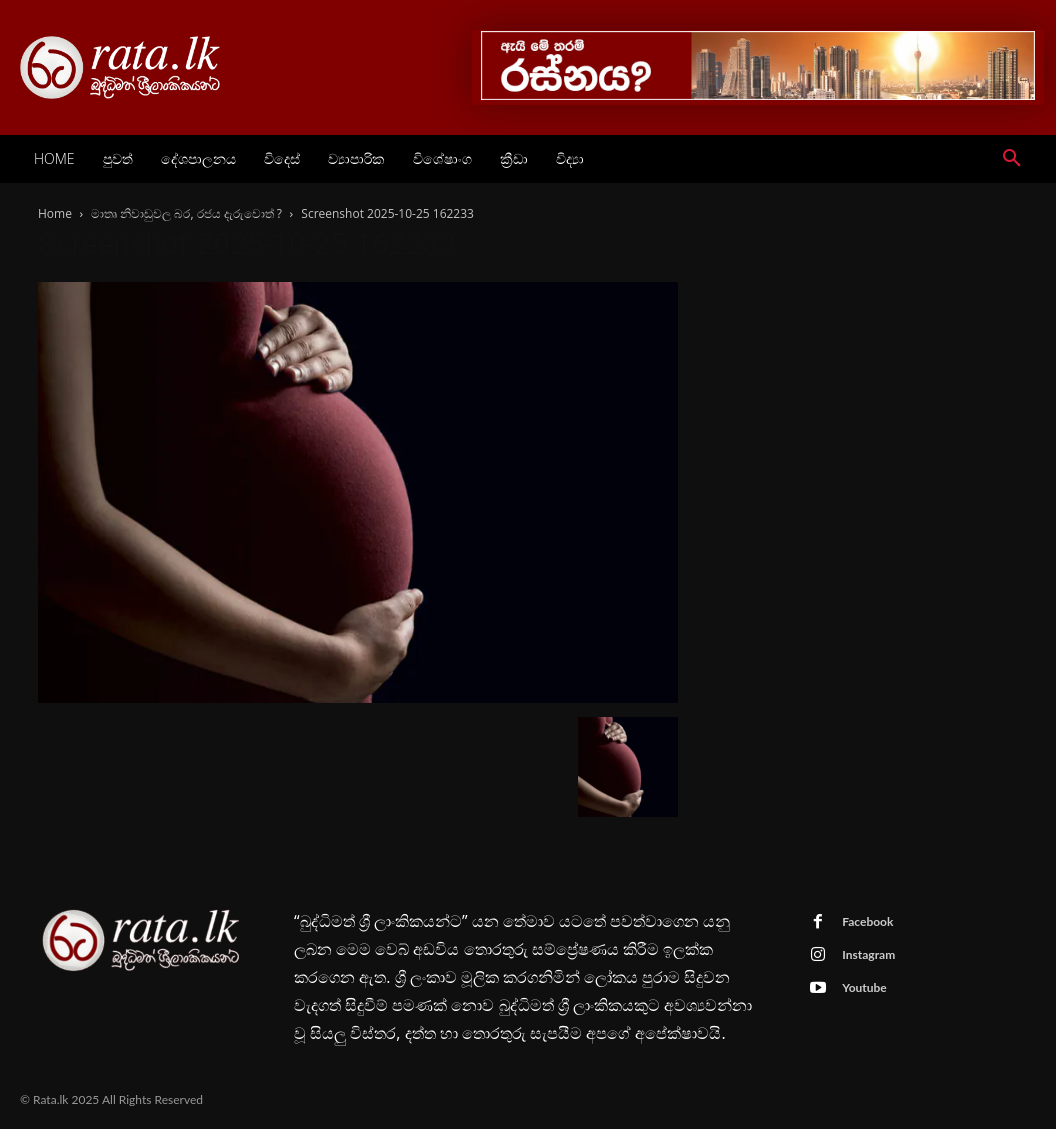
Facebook (867, 921)
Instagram (868, 954)
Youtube (864, 987)
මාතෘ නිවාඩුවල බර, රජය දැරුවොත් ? (186, 213)
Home (55, 213)
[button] (1012, 159)
